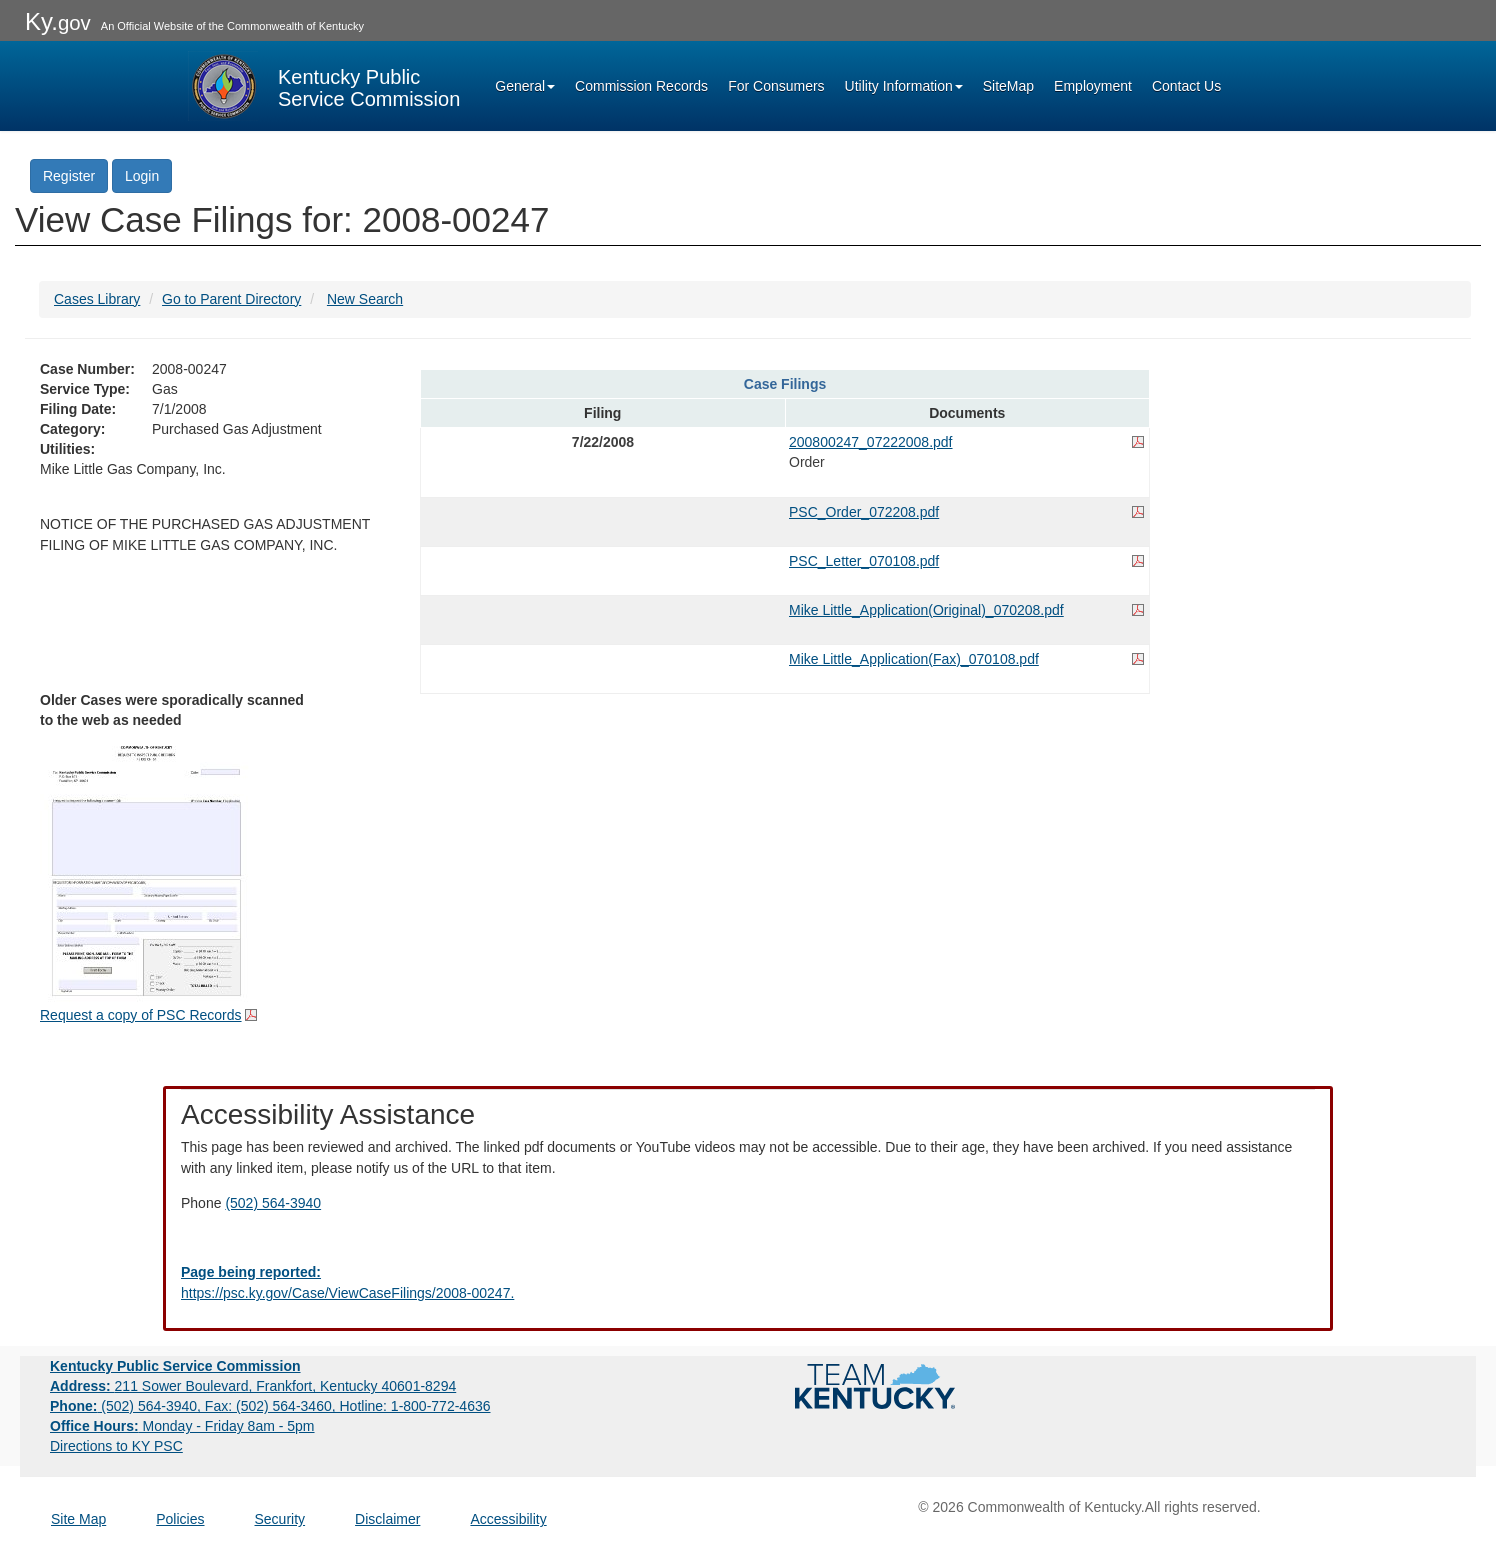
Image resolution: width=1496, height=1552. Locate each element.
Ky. (58, 21)
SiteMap (1008, 86)
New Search (365, 299)
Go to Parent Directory (231, 299)
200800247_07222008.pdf (871, 442)
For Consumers (776, 86)
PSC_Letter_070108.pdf (864, 561)
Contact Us (1186, 86)
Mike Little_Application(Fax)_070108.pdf (914, 659)
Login (142, 176)
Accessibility (508, 1519)
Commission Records (641, 86)
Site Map (78, 1519)
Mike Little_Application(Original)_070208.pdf (926, 610)
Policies (180, 1519)
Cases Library (97, 299)
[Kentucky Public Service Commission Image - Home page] (324, 86)
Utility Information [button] (904, 86)
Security (280, 1519)
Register (69, 176)
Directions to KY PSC (116, 1446)
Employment (1093, 86)
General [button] (525, 86)
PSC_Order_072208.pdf (864, 512)
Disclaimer (387, 1519)
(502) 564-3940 (273, 1203)
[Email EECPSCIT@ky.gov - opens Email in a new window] (748, 1283)
